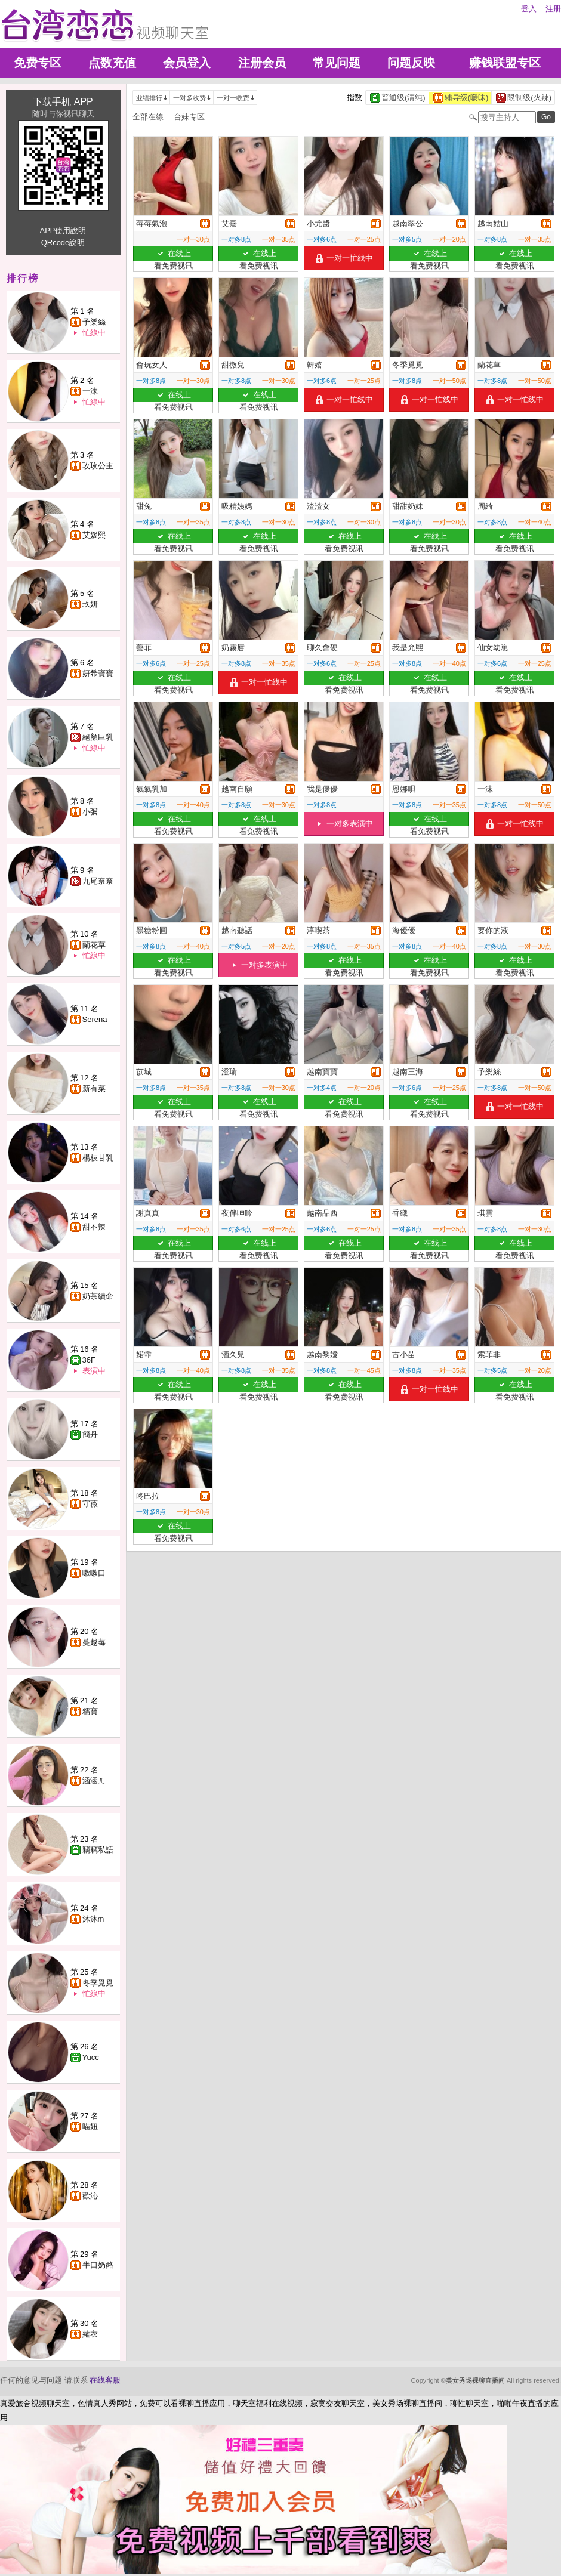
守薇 (90, 1503)
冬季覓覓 (97, 1982)
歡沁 (90, 2195)
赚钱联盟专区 (505, 62)
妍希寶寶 (97, 673)
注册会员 (262, 62)
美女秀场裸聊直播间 (475, 2380)
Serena (94, 1019)
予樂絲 (94, 321)
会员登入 (187, 62)
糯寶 (90, 1711)
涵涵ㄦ (94, 1780)
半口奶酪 (97, 2264)
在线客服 (105, 2380)
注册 (553, 8)
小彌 (90, 811)
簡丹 (90, 1434)
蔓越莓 (94, 1642)
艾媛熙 (94, 534)
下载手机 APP (63, 102)
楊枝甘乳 (97, 1157)
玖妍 (90, 604)
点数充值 (112, 62)
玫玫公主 (97, 465)
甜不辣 (94, 1226)
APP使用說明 (62, 230)
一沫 (90, 391)
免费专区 (37, 62)
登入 (529, 8)
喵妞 (90, 2126)
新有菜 (94, 1088)
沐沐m (93, 1918)
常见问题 (336, 62)
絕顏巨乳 (97, 737)
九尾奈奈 (97, 880)
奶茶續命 (97, 1296)
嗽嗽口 (94, 1572)
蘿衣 (90, 2334)
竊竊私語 (97, 1849)
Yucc (90, 2057)
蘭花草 (94, 944)
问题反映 (411, 62)
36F (88, 1359)
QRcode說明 (63, 242)
